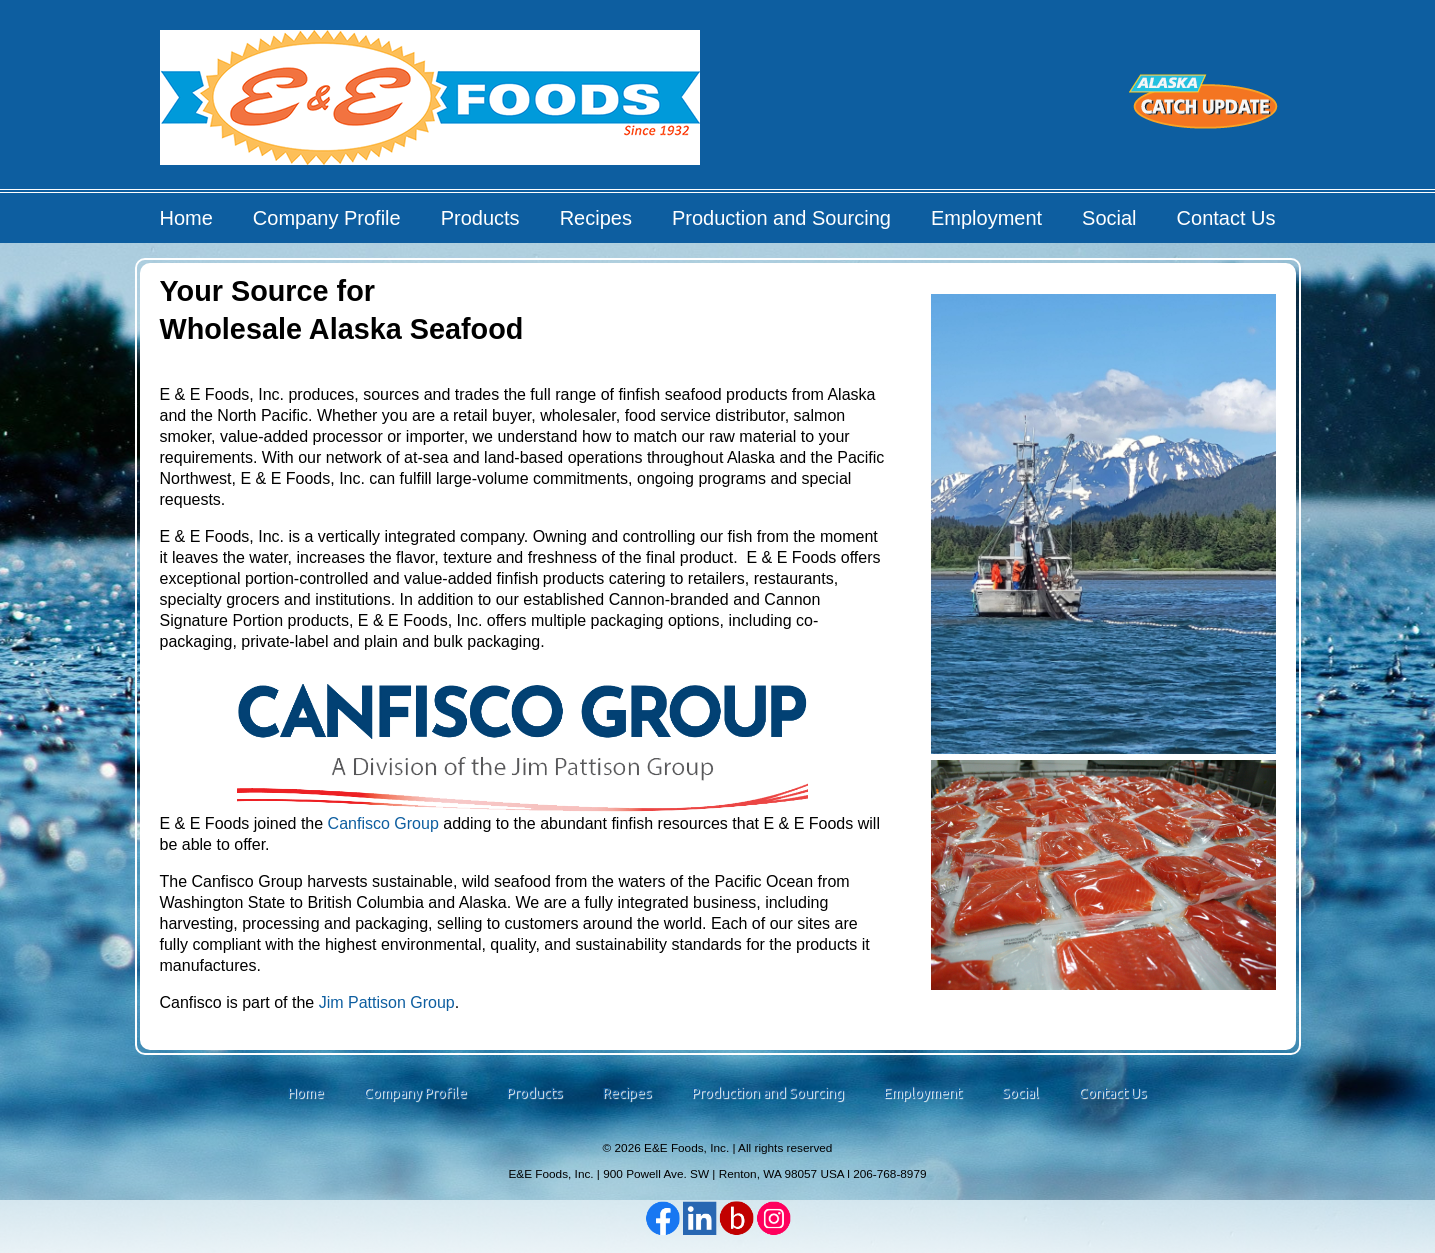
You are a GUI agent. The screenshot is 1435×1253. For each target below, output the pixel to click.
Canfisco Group (383, 823)
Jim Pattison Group (387, 1002)
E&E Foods (431, 104)
